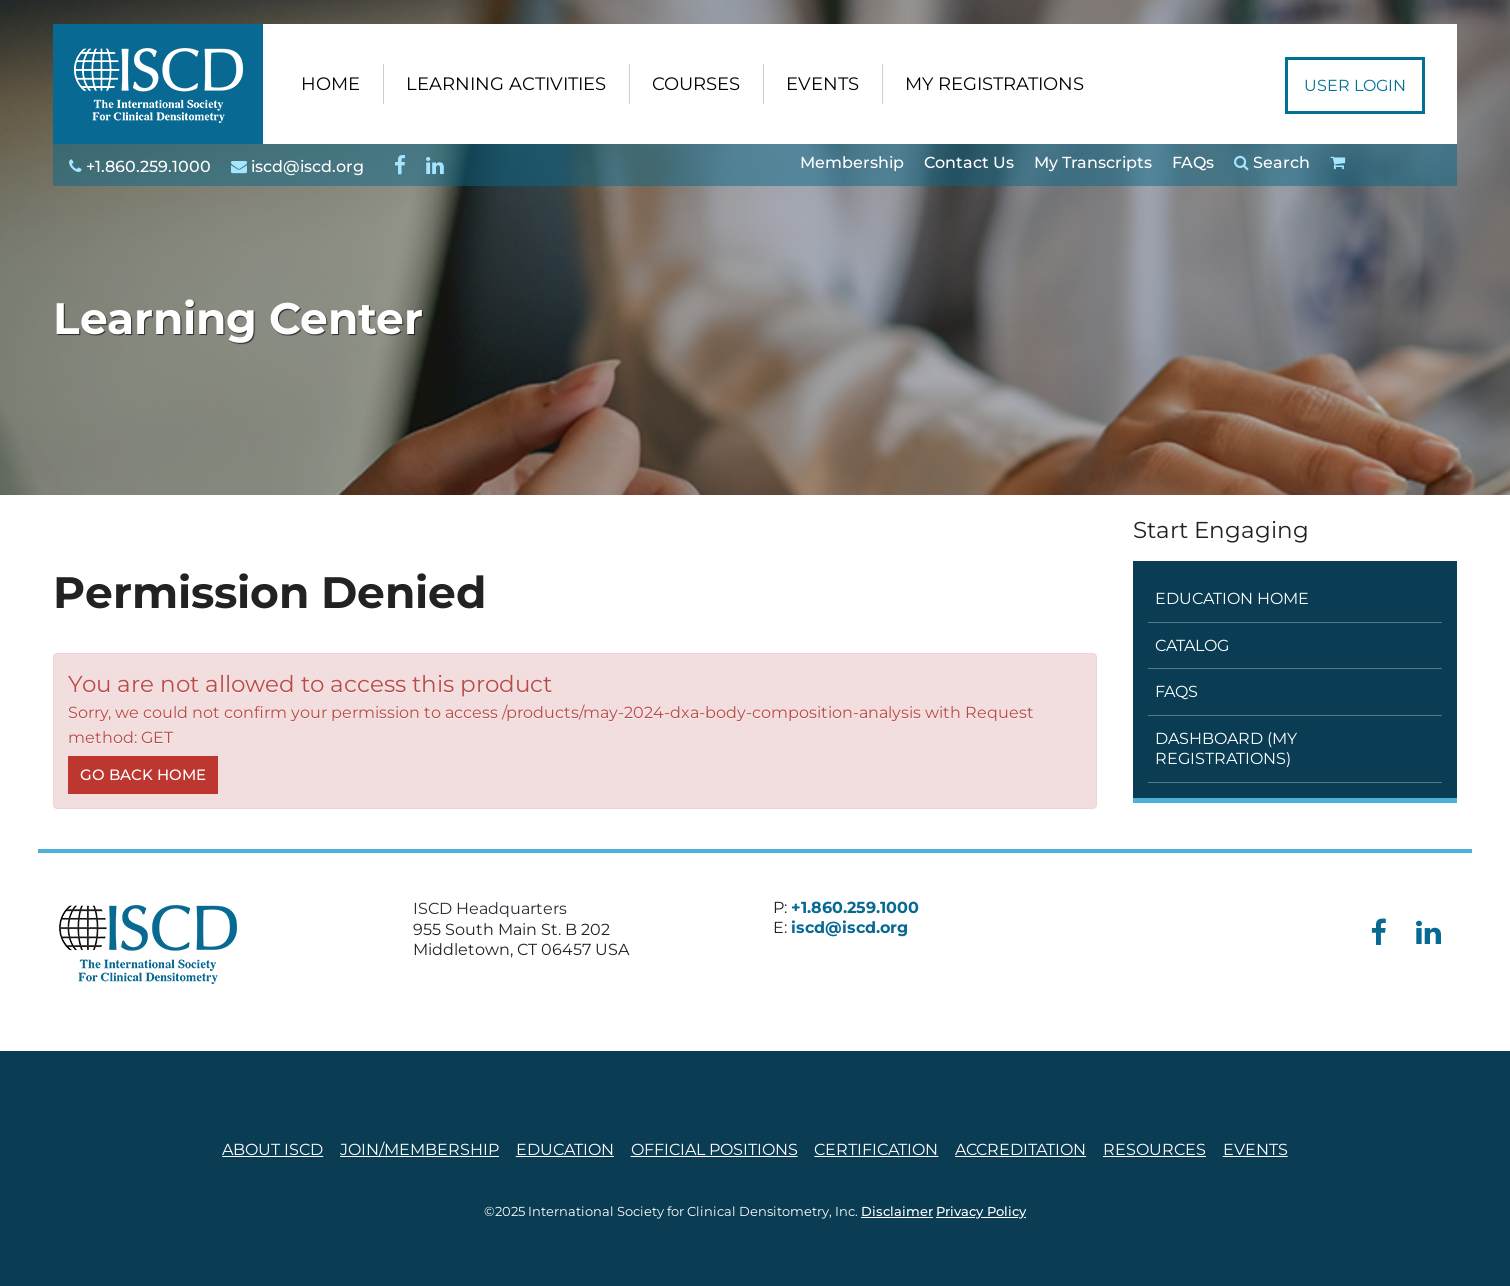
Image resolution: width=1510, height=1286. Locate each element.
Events (1255, 1149)
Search (1272, 162)
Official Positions (714, 1149)
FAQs (1193, 162)
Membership (852, 162)
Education (565, 1149)
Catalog (1192, 645)
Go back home (143, 774)
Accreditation (1020, 1149)
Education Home (1232, 598)
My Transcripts (1093, 162)
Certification (876, 1149)
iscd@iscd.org (297, 166)
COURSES (696, 84)
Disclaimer (897, 1211)
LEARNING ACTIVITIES (506, 84)
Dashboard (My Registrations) (1226, 748)
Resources (1154, 1149)
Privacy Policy (981, 1211)
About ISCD (272, 1149)
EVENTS (822, 84)
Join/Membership (419, 1149)
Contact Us (969, 162)
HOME (330, 84)
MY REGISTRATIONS (994, 84)
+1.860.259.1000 (140, 166)
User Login (1355, 85)
